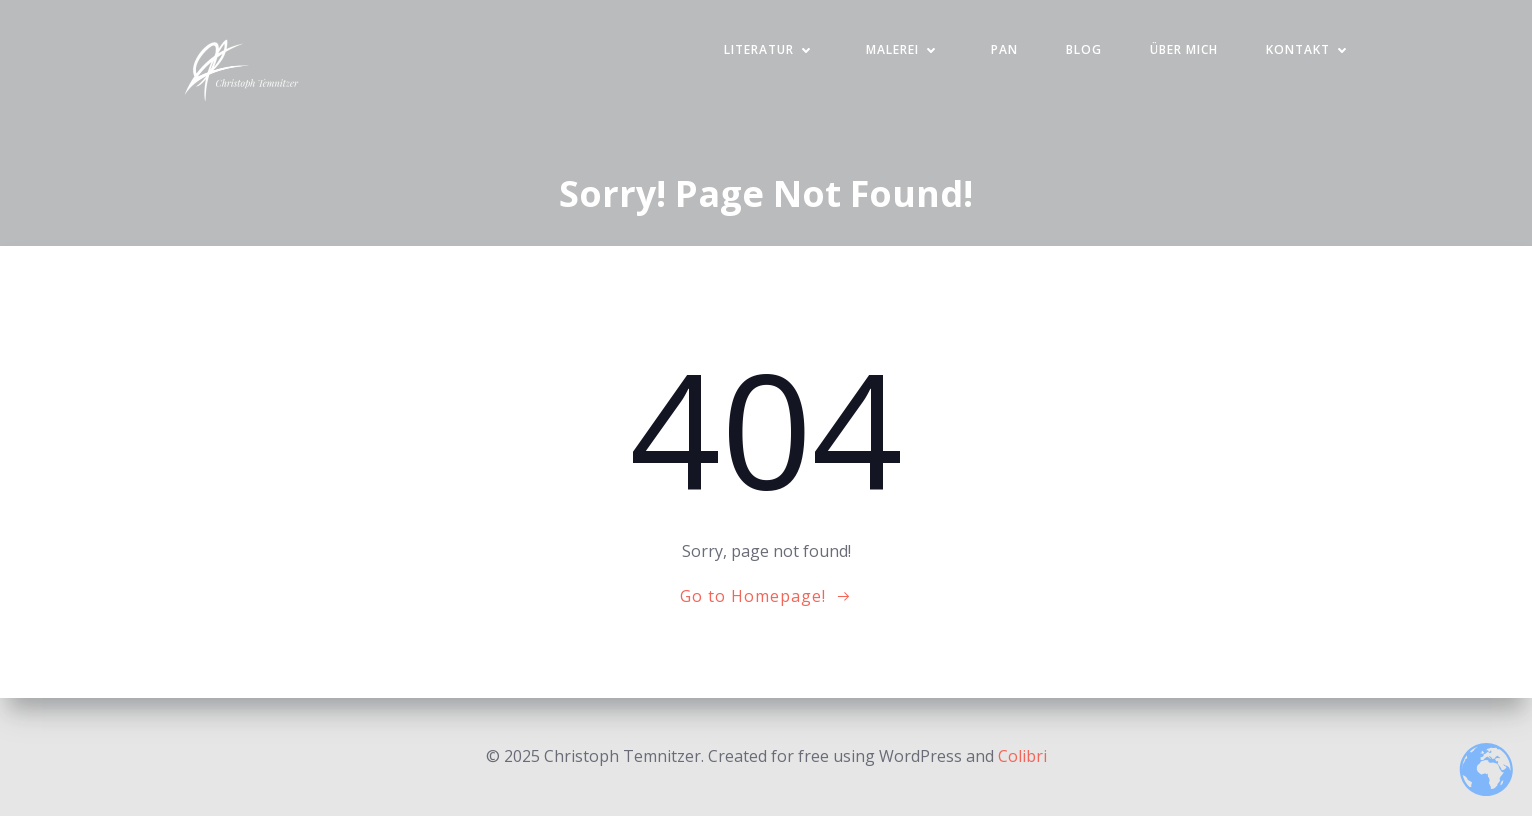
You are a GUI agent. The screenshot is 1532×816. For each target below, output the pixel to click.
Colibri (1022, 756)
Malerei (904, 49)
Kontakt (1310, 49)
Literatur (771, 49)
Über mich (1184, 49)
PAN (1004, 49)
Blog (1084, 49)
